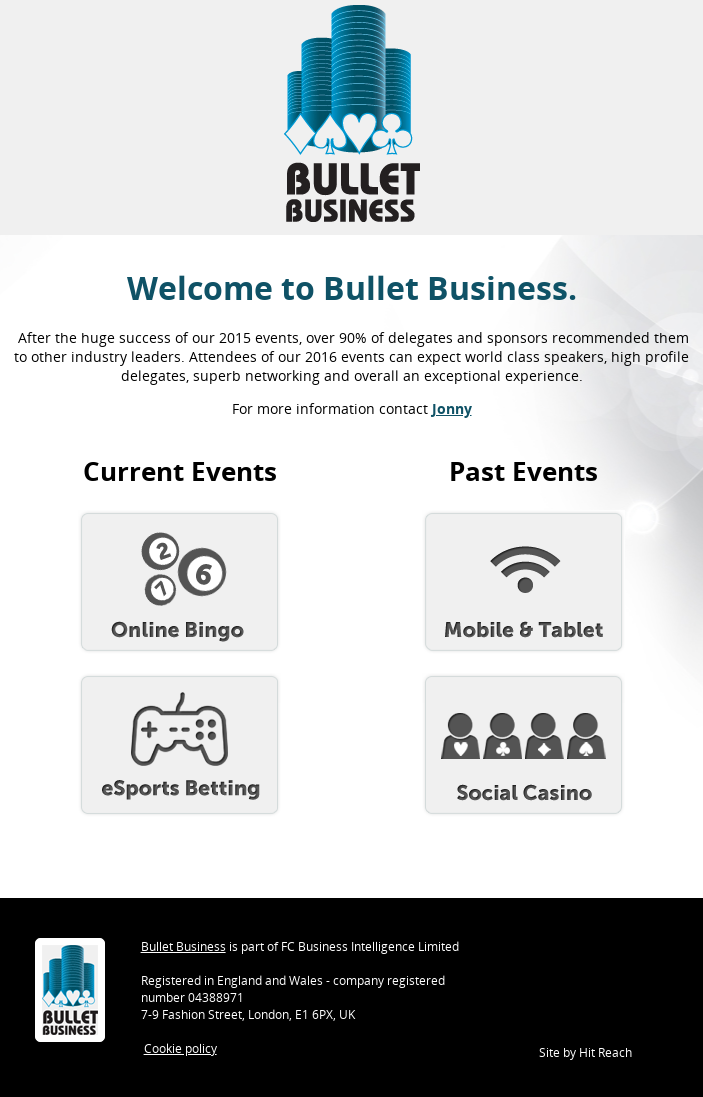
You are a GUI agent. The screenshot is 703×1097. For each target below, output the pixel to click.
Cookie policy (180, 1048)
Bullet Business (183, 946)
